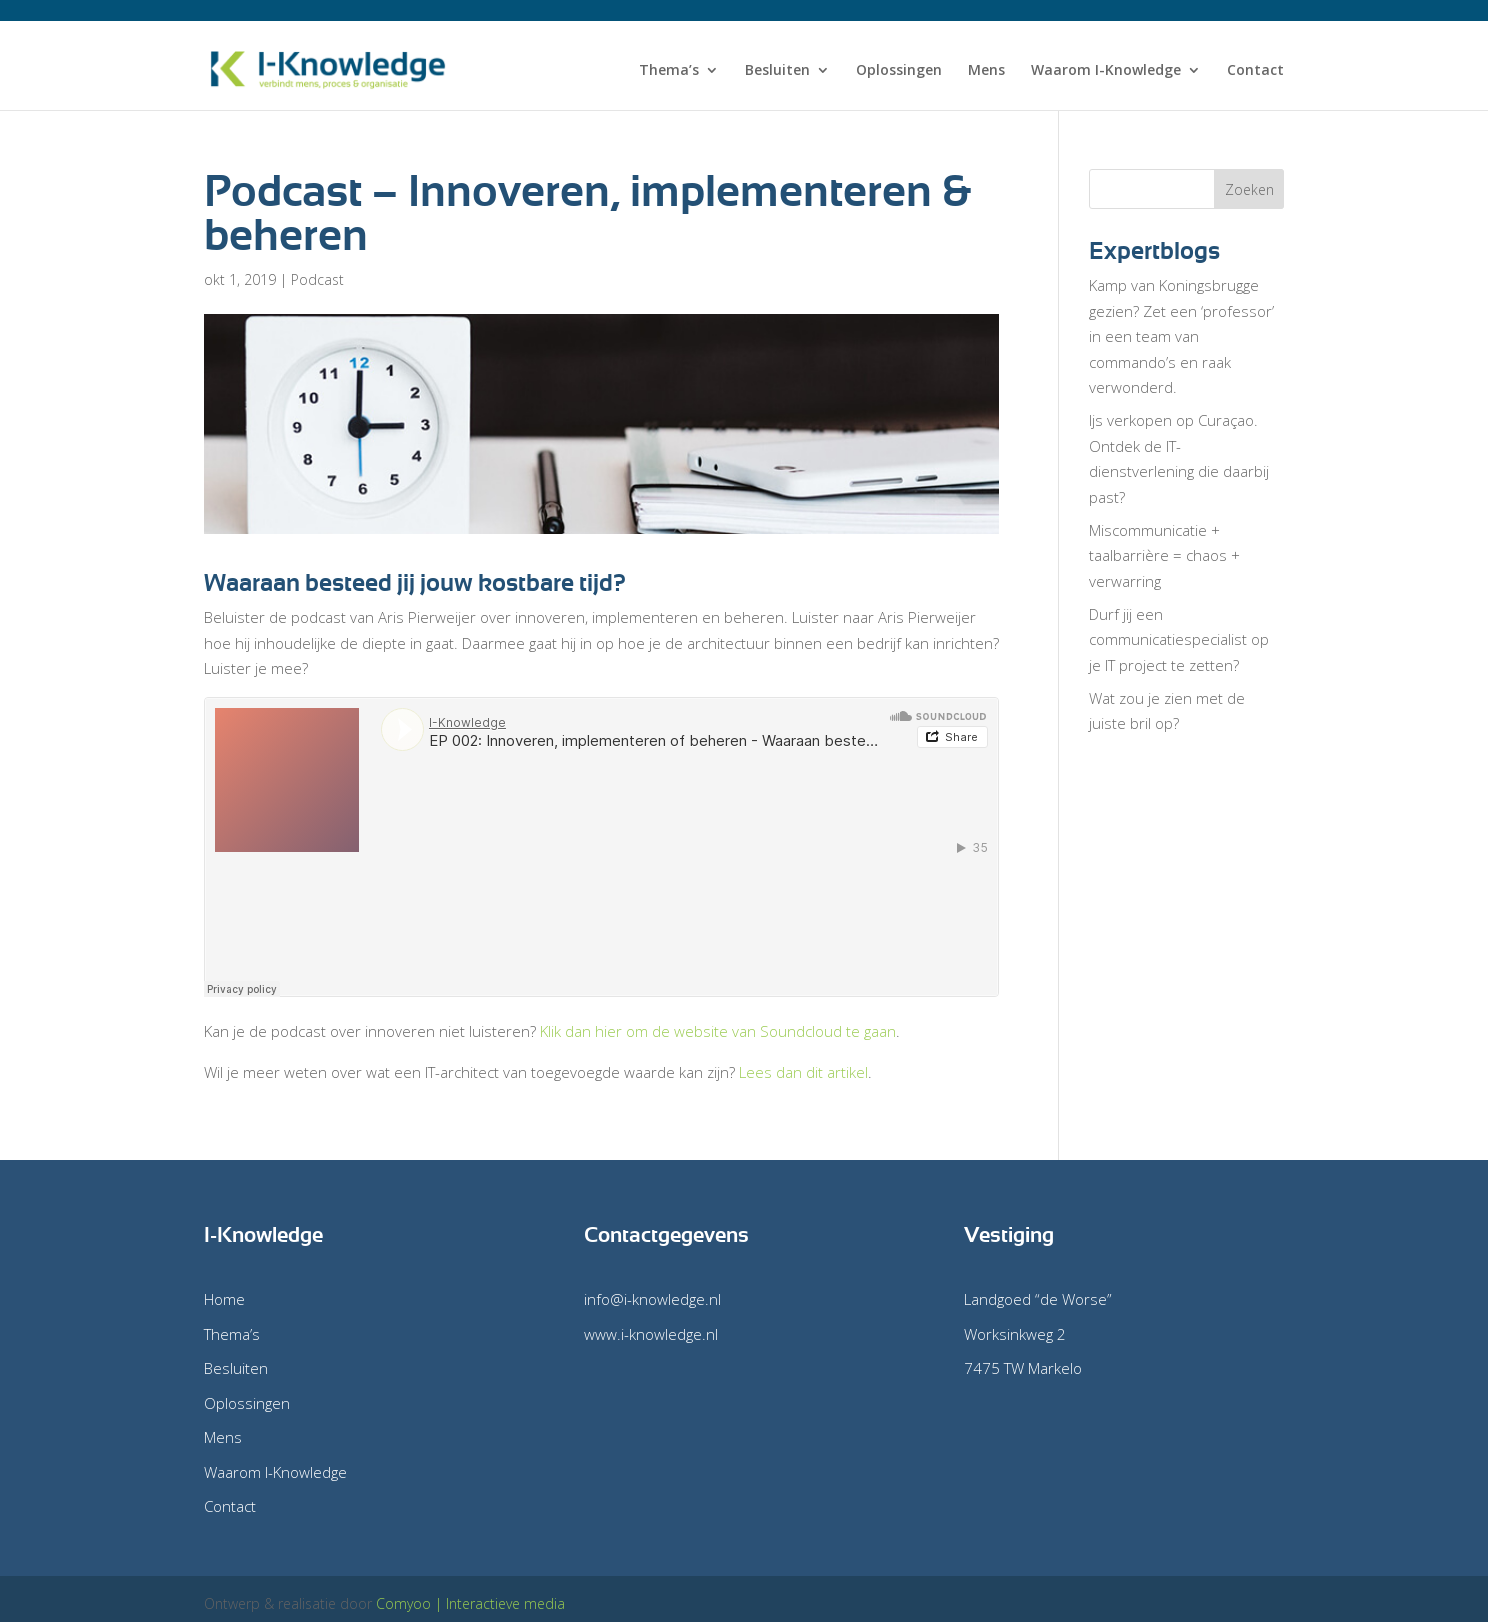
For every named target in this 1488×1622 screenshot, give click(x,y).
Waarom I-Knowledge (1106, 71)
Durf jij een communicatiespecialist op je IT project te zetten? (1179, 639)
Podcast (317, 279)
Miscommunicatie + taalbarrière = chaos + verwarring (1164, 555)
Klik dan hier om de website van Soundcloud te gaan (718, 1031)
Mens (986, 71)
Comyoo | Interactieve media (470, 1603)
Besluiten (777, 71)
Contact (1255, 71)
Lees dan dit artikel (803, 1072)
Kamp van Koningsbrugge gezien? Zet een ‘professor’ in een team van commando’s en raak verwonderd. (1181, 336)
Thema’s (669, 71)
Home (224, 1299)
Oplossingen (899, 71)
